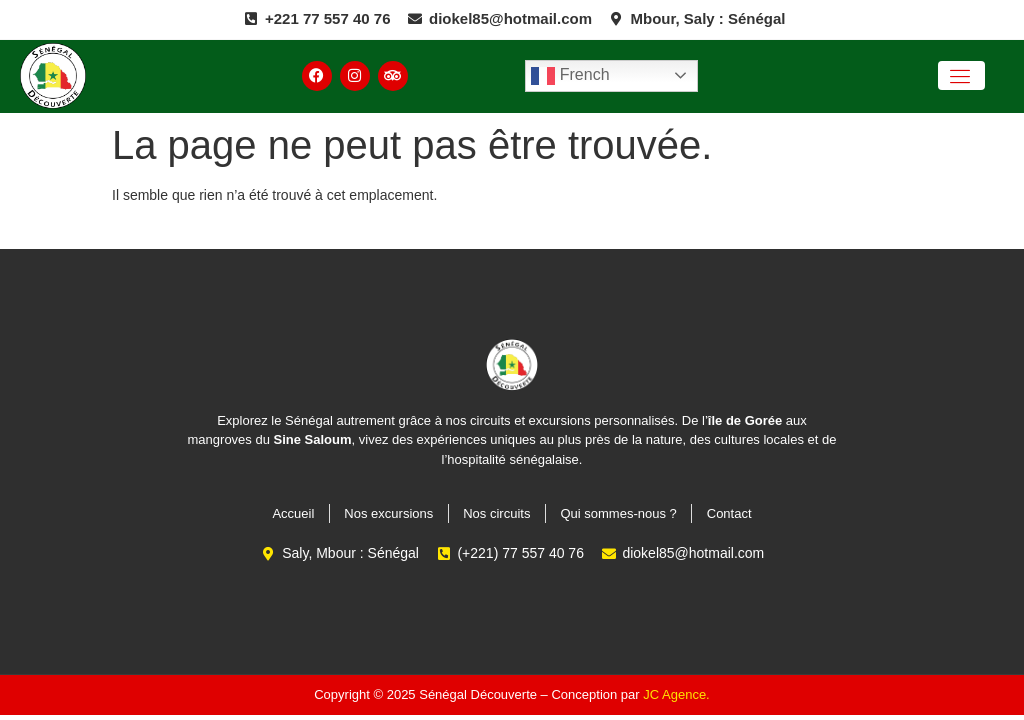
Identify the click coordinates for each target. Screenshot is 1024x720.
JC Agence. (676, 694)
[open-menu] (961, 75)
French (570, 76)
